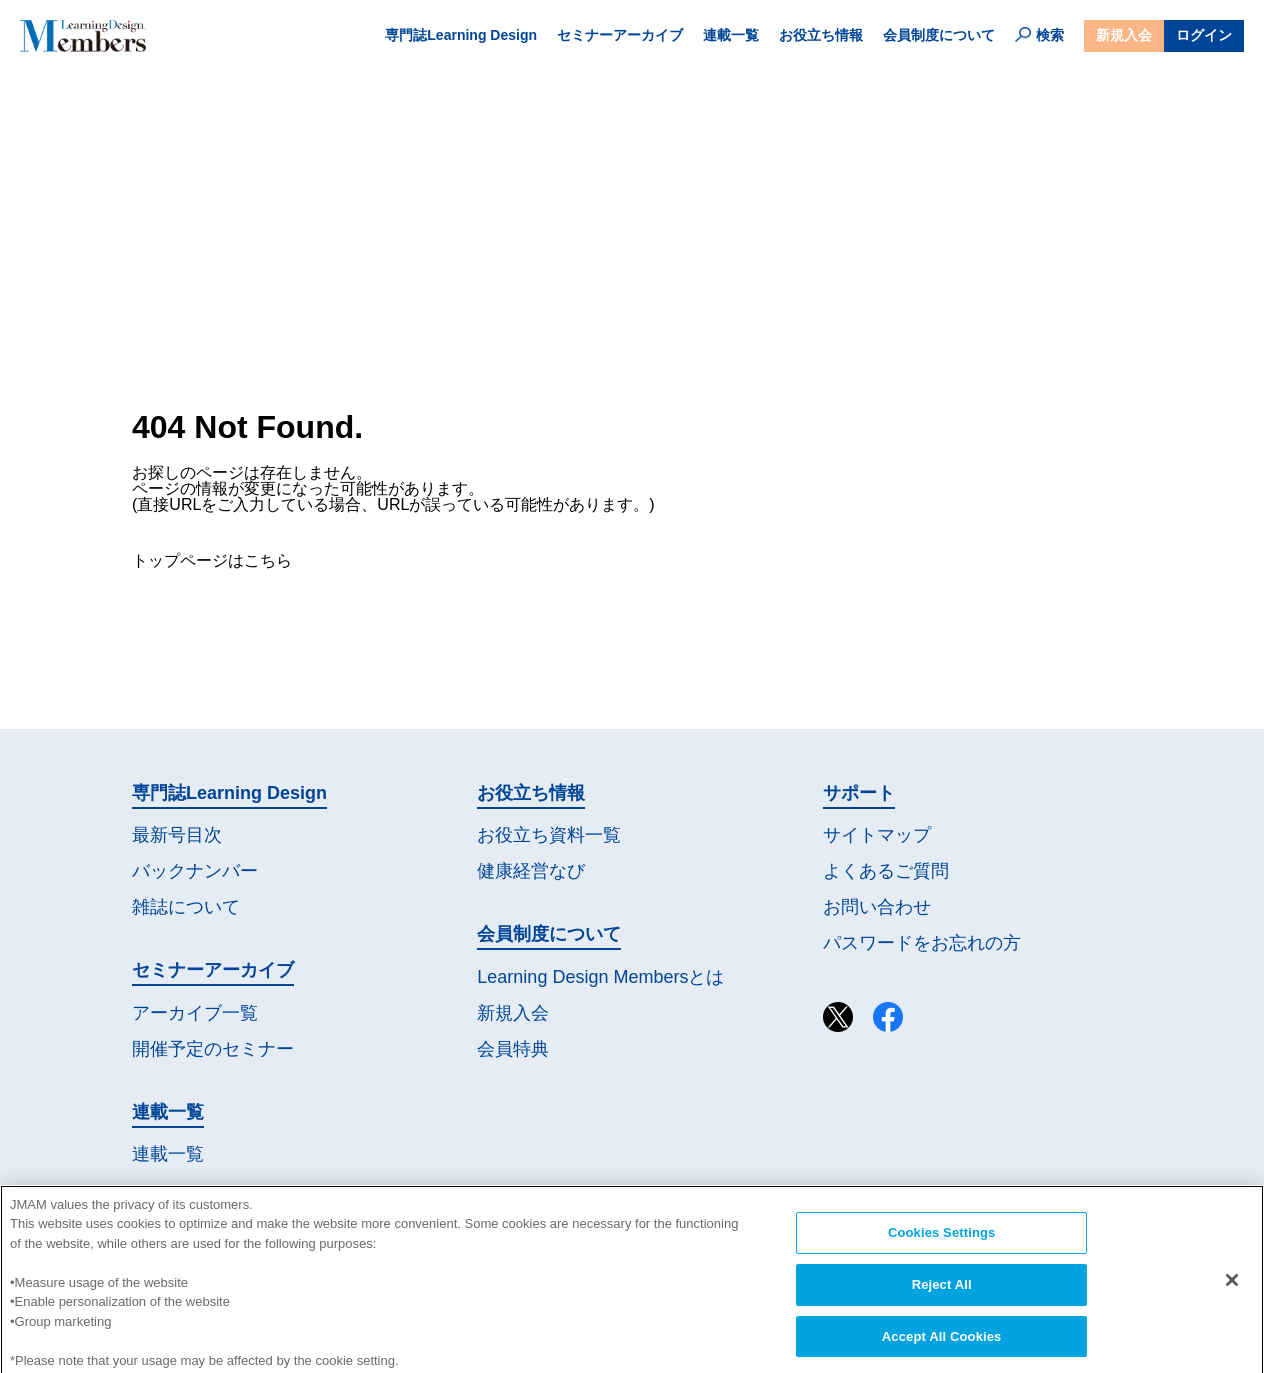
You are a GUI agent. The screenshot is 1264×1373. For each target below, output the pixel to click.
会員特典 (513, 1049)
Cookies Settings (942, 1251)
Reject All (942, 1303)
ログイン (1204, 35)
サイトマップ (877, 835)
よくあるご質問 (886, 871)
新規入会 (1124, 35)
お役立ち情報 (821, 35)
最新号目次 (177, 835)
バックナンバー (195, 871)
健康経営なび (531, 871)
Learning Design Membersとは (600, 977)
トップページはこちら (212, 560)
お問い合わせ (877, 907)
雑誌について (186, 907)
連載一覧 (731, 35)
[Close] (1232, 1299)
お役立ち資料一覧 (549, 835)
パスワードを (922, 943)
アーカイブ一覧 (195, 1013)
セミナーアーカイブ (620, 35)
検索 (1039, 35)
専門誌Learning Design (461, 35)
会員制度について (939, 35)
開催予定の (213, 1049)
